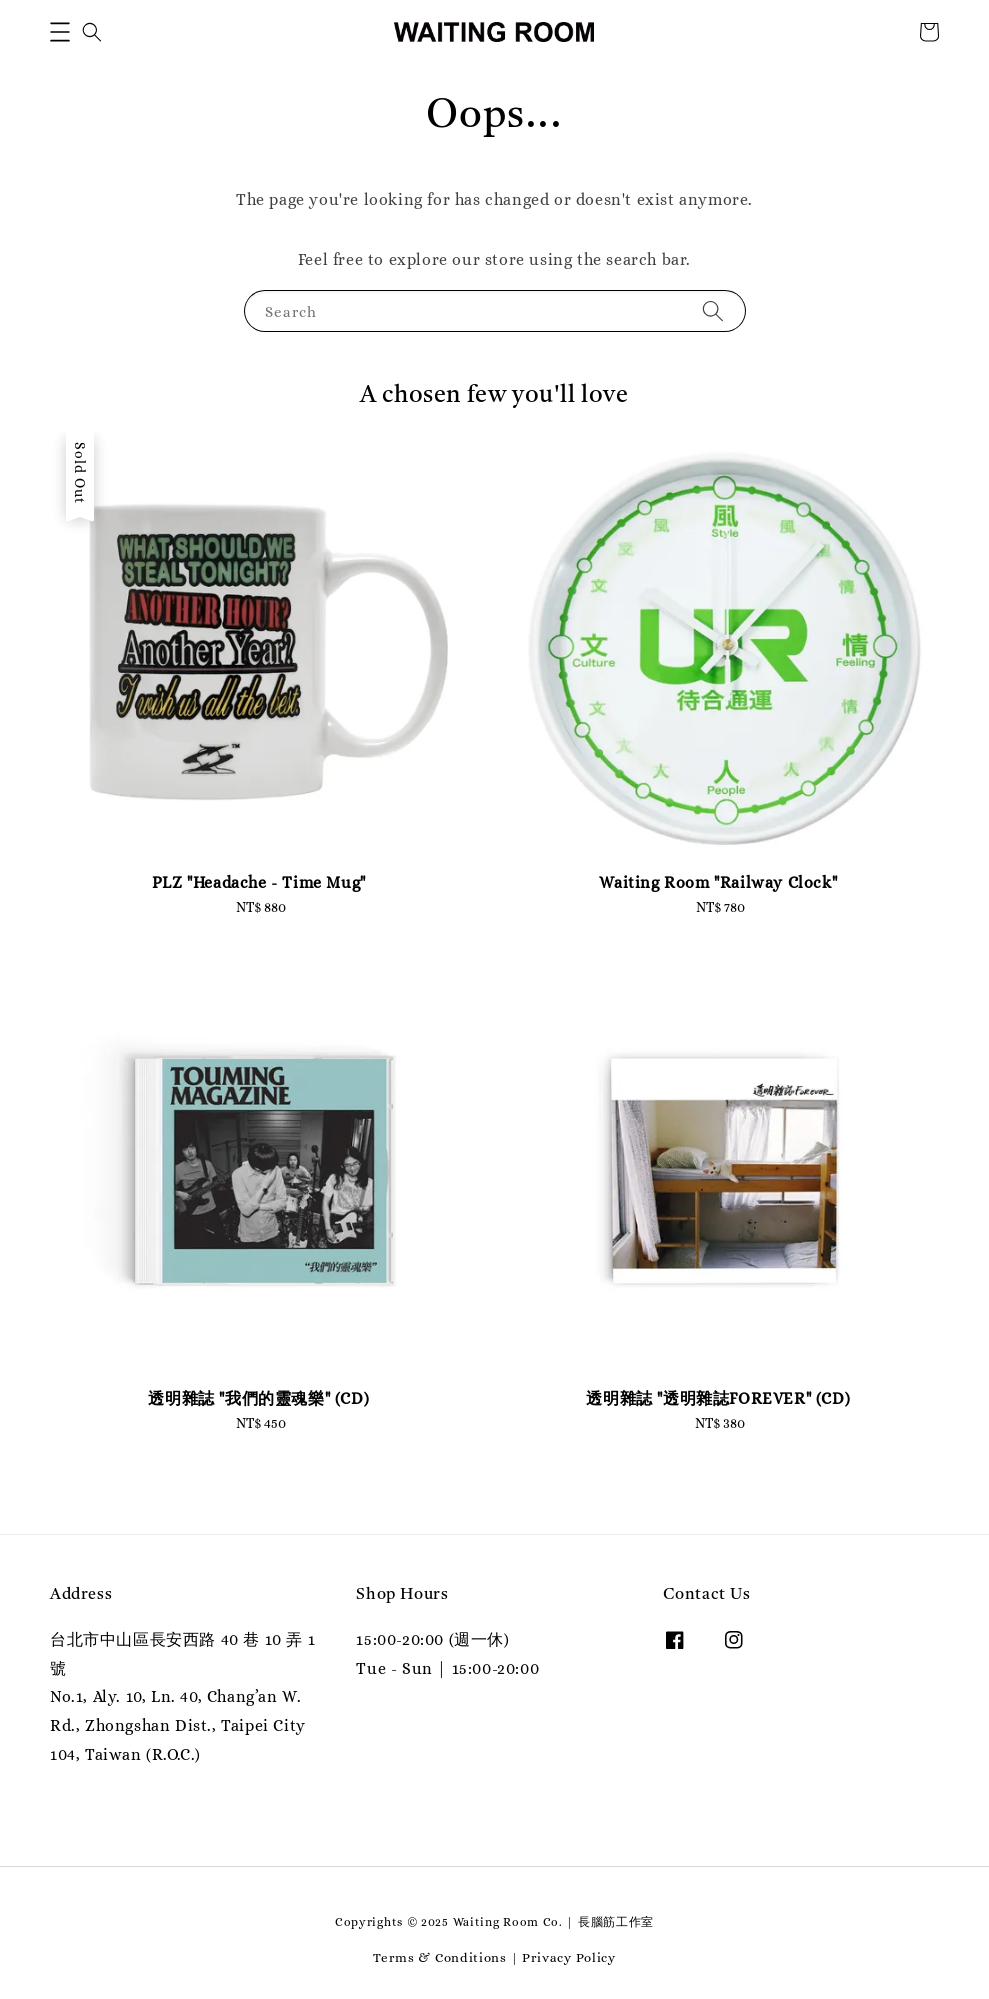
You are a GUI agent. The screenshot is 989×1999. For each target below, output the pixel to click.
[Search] (713, 310)
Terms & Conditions (440, 1957)
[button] (60, 32)
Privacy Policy (569, 1957)
